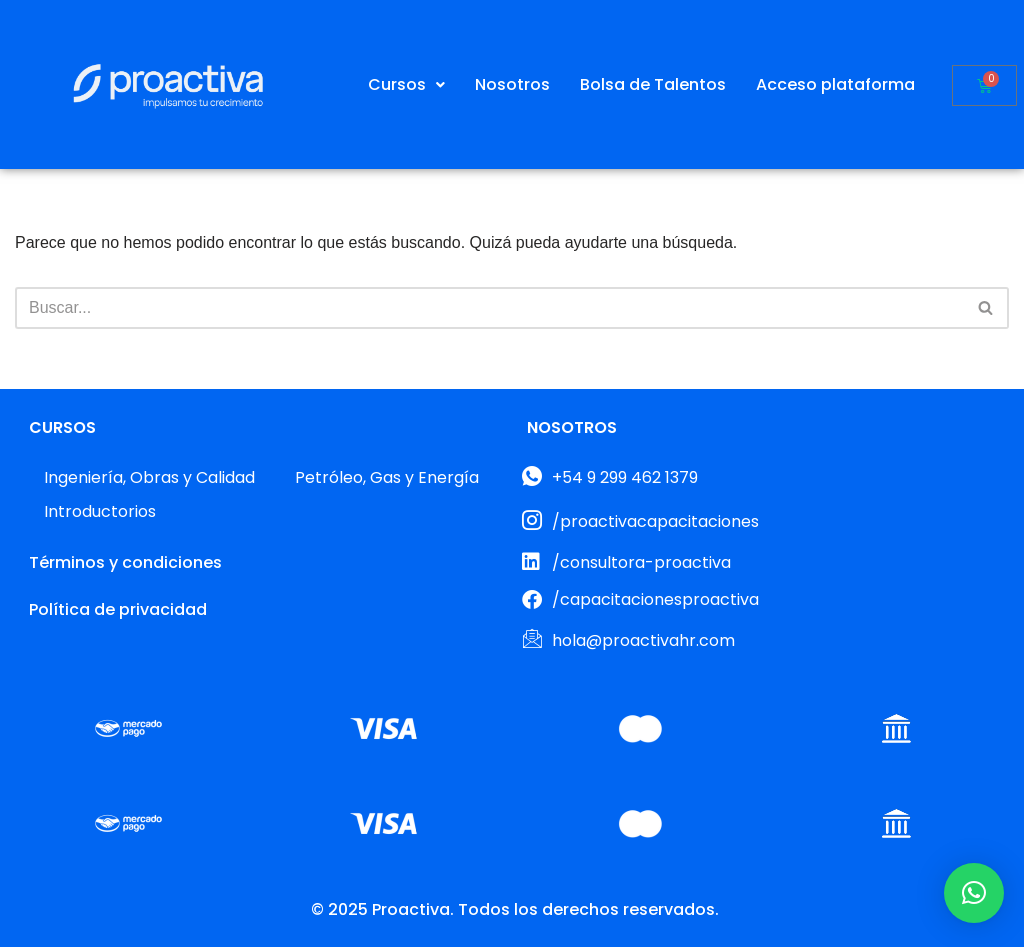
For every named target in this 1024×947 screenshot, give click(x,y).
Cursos (406, 84)
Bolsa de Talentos (653, 84)
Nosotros (512, 84)
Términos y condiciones (125, 562)
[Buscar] (489, 308)
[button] (406, 85)
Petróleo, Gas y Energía (387, 477)
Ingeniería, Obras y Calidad (149, 477)
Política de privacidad (118, 609)
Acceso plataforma (835, 84)
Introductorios (100, 511)
